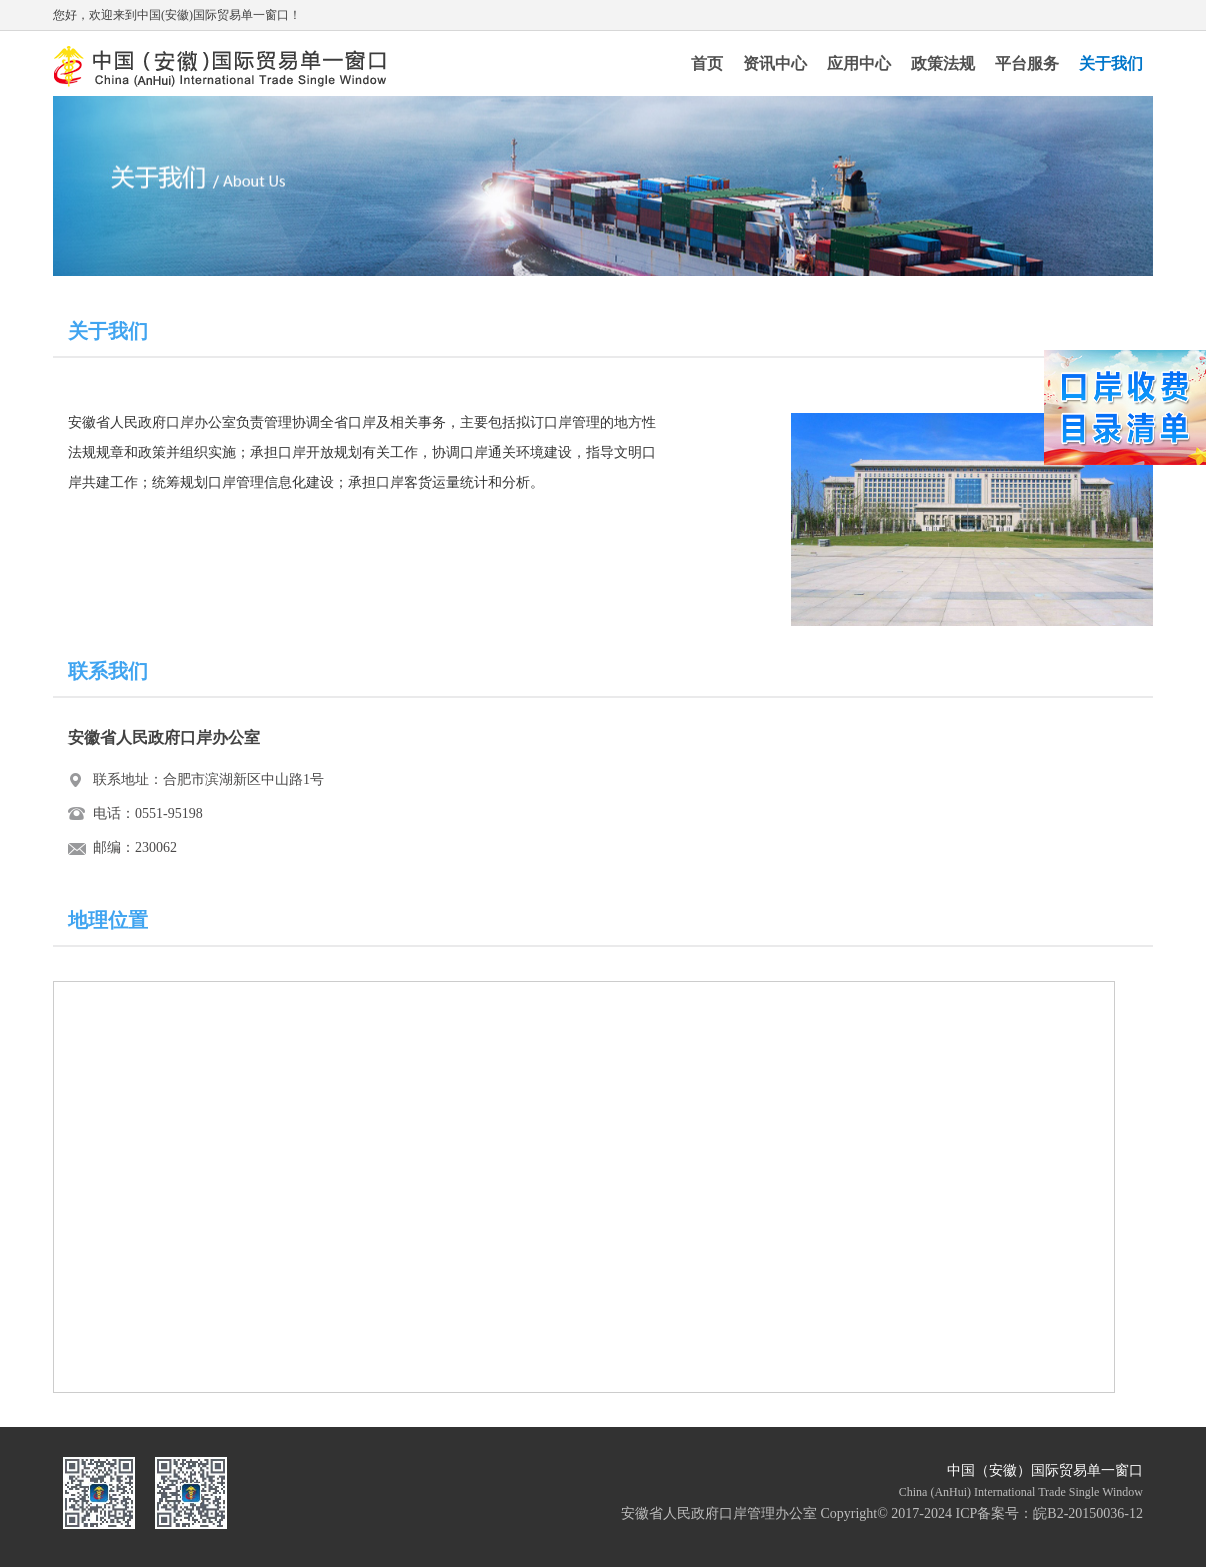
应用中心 (859, 63)
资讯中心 (775, 63)
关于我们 (1111, 63)
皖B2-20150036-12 (1088, 1513)
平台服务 (1027, 63)
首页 (707, 63)
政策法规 (943, 63)
